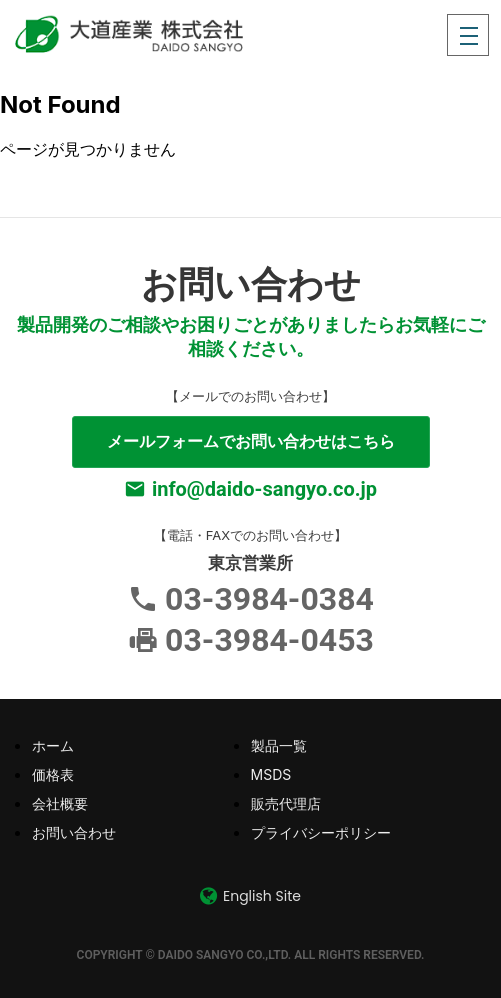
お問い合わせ (74, 832)
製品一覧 (279, 745)
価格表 (53, 774)
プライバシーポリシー (321, 832)
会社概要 (60, 803)
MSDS (271, 774)
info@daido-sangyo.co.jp (264, 489)
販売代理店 (286, 803)
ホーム (53, 745)
